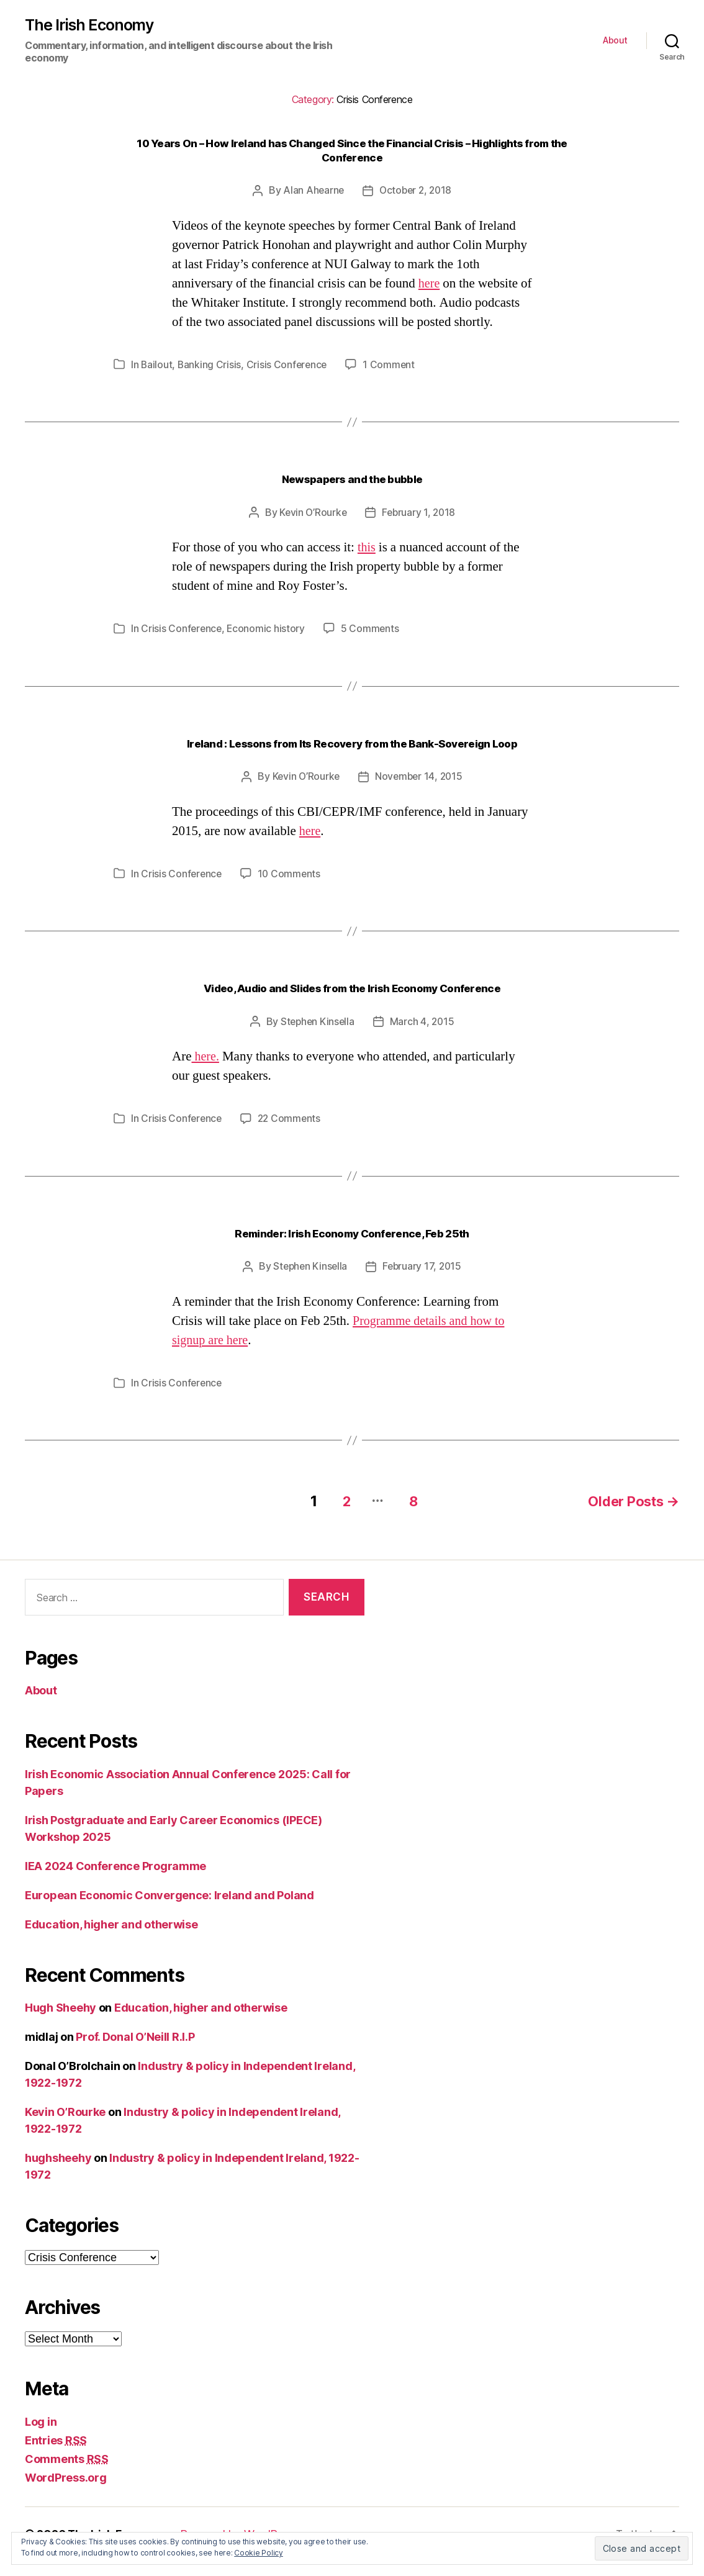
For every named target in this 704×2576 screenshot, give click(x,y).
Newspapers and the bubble (352, 497)
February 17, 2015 (422, 1283)
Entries (56, 2455)
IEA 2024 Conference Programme (115, 1880)
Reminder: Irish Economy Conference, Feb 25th (352, 1250)
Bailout (157, 383)
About (615, 41)
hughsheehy (58, 2172)
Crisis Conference (289, 383)
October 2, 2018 (416, 190)
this (367, 566)
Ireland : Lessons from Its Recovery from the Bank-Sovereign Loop (352, 761)
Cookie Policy (258, 2552)
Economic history (267, 647)
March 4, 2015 (423, 1039)
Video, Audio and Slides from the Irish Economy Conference (351, 1005)
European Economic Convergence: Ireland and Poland (169, 1910)
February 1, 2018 (420, 531)
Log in (40, 2436)
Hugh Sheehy (60, 2022)
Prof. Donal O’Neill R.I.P (135, 2051)
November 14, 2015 (419, 795)
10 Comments (291, 891)
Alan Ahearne (312, 190)
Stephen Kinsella (317, 1039)
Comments (67, 2473)
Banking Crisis (210, 383)
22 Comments (291, 1136)
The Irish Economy (91, 25)
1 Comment (392, 383)
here (429, 283)
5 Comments (372, 647)
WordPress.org (66, 2492)
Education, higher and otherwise (111, 1939)
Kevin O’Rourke (312, 531)
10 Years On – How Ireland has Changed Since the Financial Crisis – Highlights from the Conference (352, 150)
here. (205, 1074)
